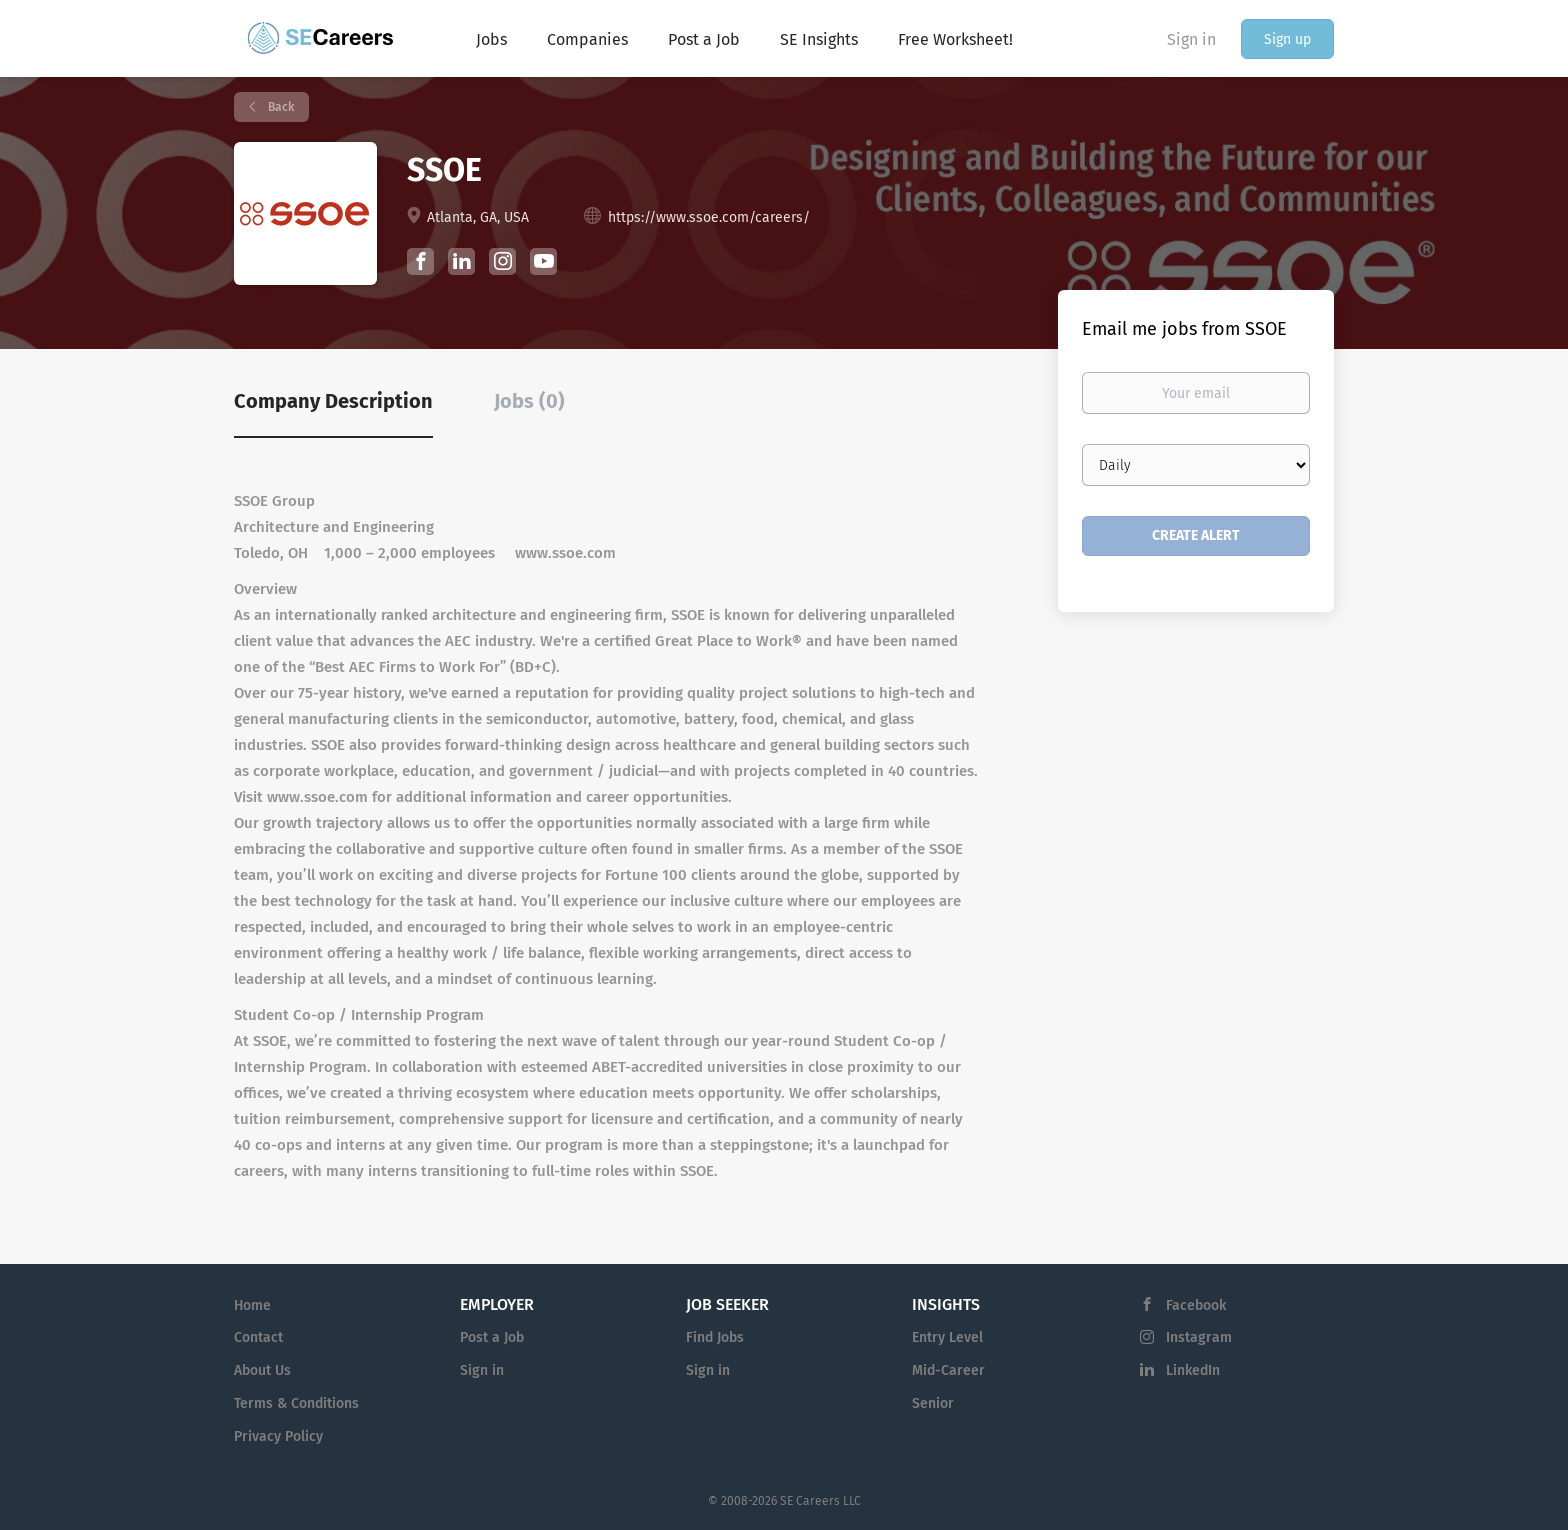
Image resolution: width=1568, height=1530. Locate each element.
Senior (933, 1403)
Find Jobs (715, 1337)
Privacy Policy (278, 1436)
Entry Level (947, 1337)
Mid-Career (948, 1370)
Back (279, 107)
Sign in (1191, 39)
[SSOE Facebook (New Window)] (420, 264)
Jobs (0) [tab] (529, 401)
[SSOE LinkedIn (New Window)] (461, 265)
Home (252, 1305)
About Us (262, 1370)
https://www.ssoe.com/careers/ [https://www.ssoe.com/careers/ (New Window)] (709, 217)
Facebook (1196, 1305)
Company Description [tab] (333, 401)
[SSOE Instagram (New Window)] (502, 264)
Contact (258, 1337)
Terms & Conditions (296, 1403)
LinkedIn (1193, 1370)
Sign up (1287, 39)
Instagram (1199, 1337)
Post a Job (492, 1337)
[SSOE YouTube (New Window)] (543, 270)
